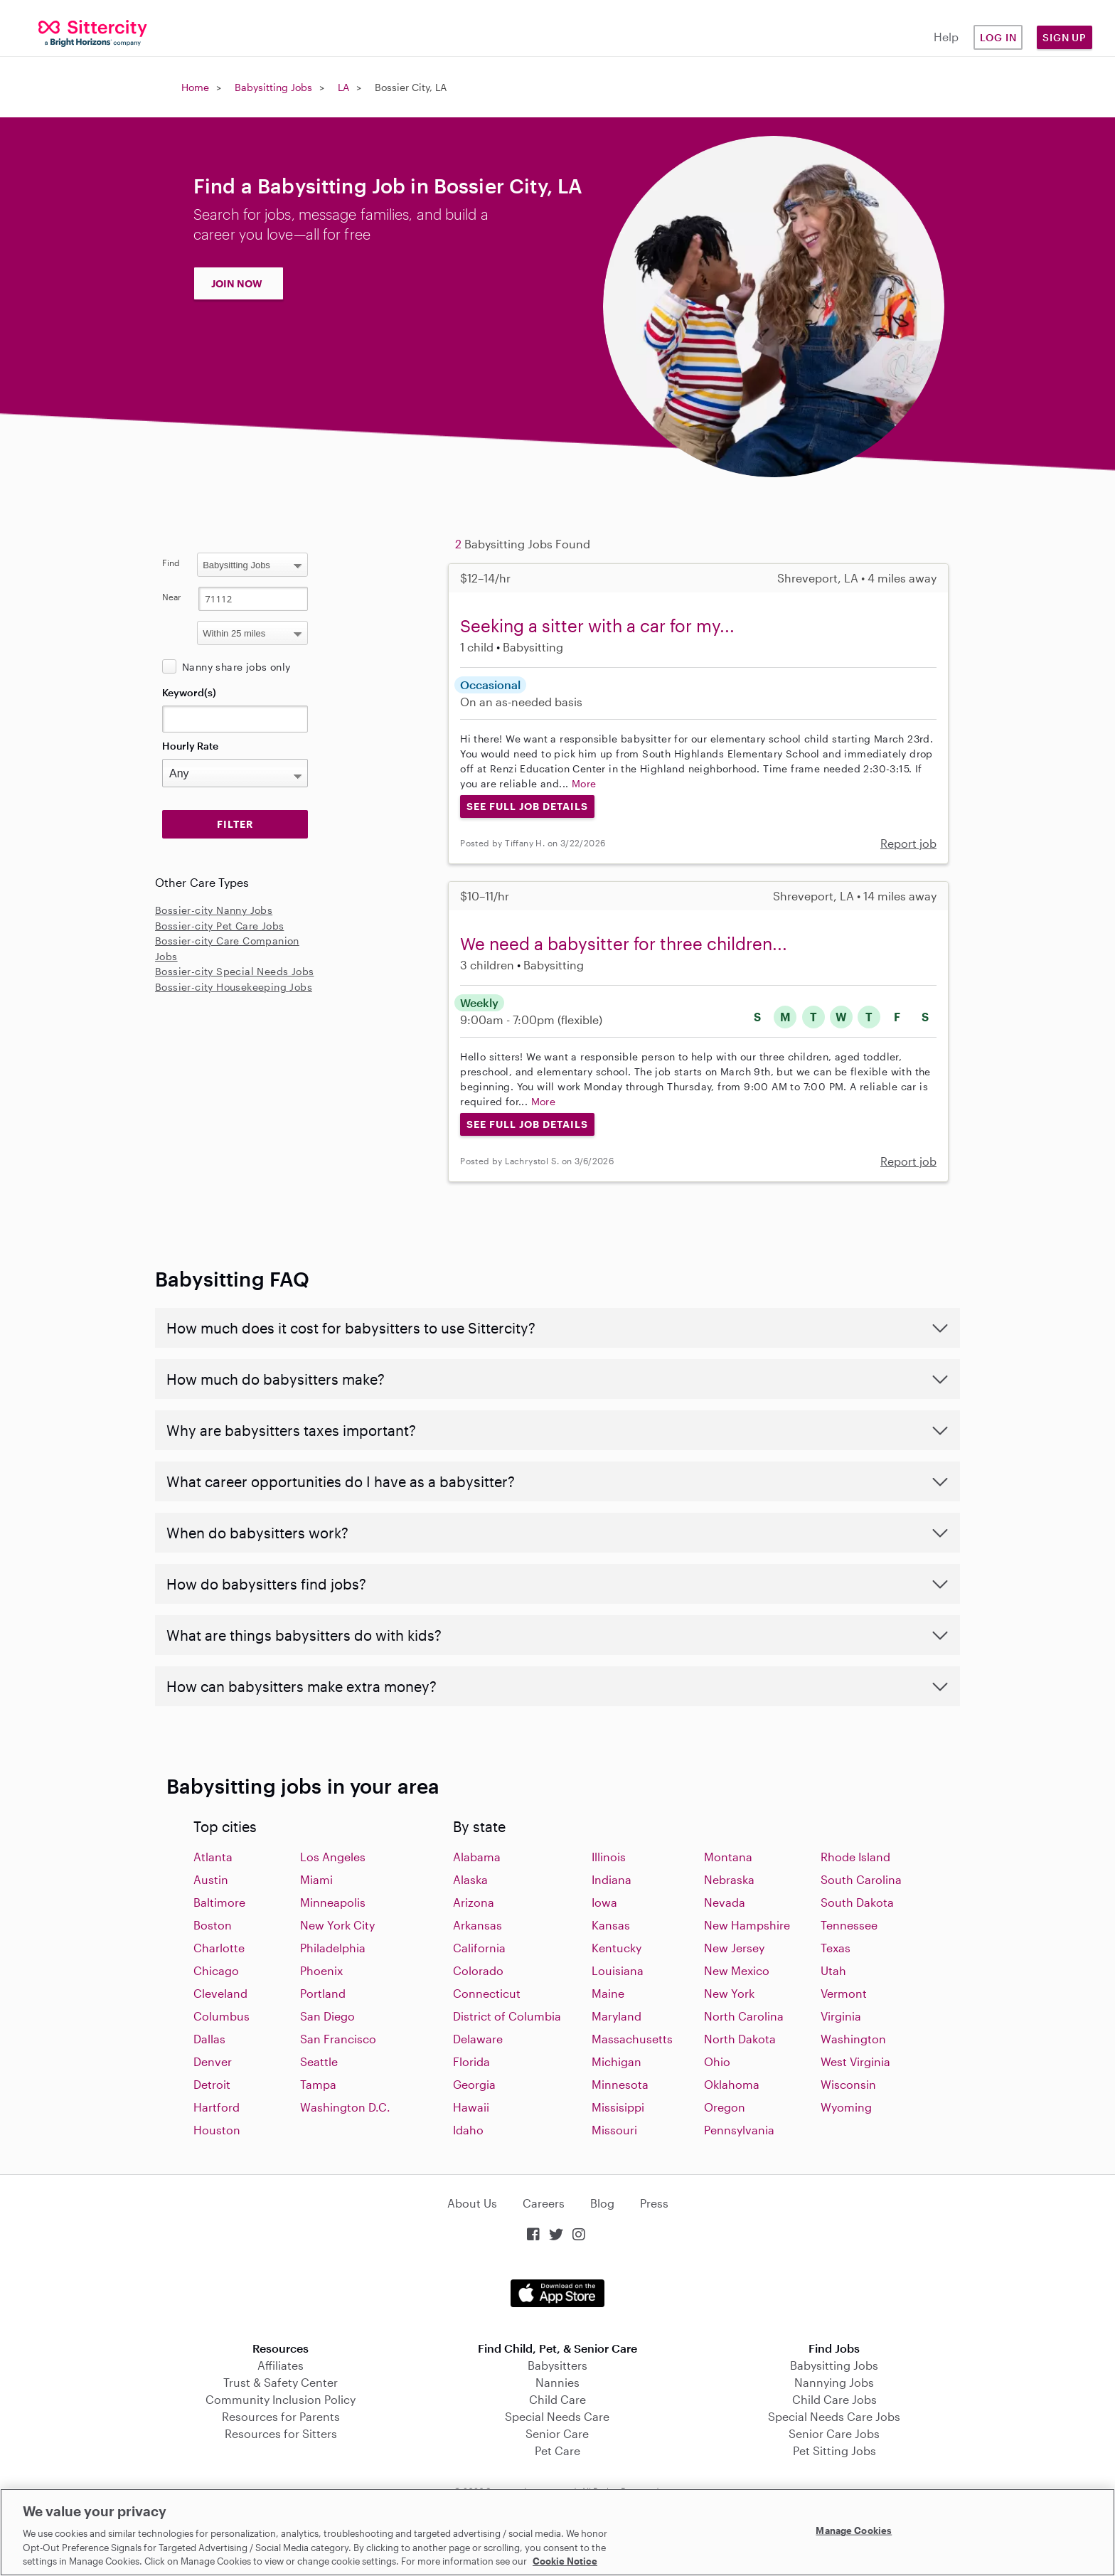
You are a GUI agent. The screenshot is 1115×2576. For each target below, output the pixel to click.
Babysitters (557, 2365)
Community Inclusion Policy (281, 2399)
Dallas (209, 2038)
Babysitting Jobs (273, 87)
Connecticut (487, 1993)
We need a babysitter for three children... (623, 943)
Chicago (216, 1970)
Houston (216, 2129)
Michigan (616, 2061)
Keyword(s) (189, 692)
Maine (608, 1993)
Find (171, 563)
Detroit (211, 2084)
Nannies (557, 2382)
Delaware (478, 2038)
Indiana (611, 1879)
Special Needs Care (557, 2416)
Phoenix (321, 1970)
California (479, 1947)
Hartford (216, 2107)
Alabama (477, 1856)
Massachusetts (632, 2038)
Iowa (604, 1902)
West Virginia (855, 2061)
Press (654, 2203)
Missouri (614, 2129)
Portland (323, 1993)
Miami (316, 1879)
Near (171, 597)
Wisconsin (848, 2084)
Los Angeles (333, 1856)
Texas (835, 1947)
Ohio (717, 2061)
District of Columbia (507, 2016)
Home (195, 87)
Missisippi (618, 2107)
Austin (210, 1879)
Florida (471, 2061)
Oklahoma (731, 2084)
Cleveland (220, 1993)
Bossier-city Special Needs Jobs (234, 971)
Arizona (473, 1902)
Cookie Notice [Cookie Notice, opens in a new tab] (565, 2561)
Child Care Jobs (834, 2399)
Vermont (844, 1993)
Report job (908, 843)
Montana (728, 1856)
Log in (998, 37)
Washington (853, 2038)
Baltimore (219, 1902)
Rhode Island (855, 1856)
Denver (212, 2061)
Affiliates (280, 2365)
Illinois (609, 1856)
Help (946, 36)
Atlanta (213, 1856)
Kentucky (616, 1947)
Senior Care (557, 2433)
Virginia (841, 2016)
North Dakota (740, 2038)
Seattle (319, 2061)
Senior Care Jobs (834, 2433)
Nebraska (729, 1879)
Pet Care (557, 2450)
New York (729, 1993)
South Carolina (861, 1879)
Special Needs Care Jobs (834, 2416)
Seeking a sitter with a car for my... (597, 625)
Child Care (557, 2399)
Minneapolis (333, 1902)
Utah (833, 1970)
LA (343, 87)
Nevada (724, 1902)
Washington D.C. (345, 2107)
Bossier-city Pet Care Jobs (219, 926)
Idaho (468, 2129)
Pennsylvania (739, 2129)
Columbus (221, 2016)
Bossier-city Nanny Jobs (213, 910)
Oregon (724, 2107)
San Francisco (338, 2038)
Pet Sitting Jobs (834, 2450)
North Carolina (744, 2016)
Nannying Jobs (834, 2382)
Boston (212, 1925)
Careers (544, 2203)
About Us (472, 2203)
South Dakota (857, 1902)
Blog (602, 2203)
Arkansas (477, 1925)
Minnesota (620, 2084)
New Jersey (734, 1947)
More (584, 783)
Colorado (478, 1970)
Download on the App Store (557, 2293)
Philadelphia (333, 1947)
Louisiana (618, 1970)
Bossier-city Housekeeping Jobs (233, 987)
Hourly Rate (190, 746)
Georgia (474, 2084)
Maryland (616, 2016)
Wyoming (846, 2107)
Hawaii (471, 2107)
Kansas (611, 1925)
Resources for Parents (281, 2416)
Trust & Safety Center (280, 2382)
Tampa (318, 2084)
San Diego (327, 2016)
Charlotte (219, 1947)
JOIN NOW (236, 283)
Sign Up (1064, 37)
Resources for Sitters (281, 2433)
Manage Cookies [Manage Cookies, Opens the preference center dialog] (854, 2530)
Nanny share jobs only (236, 667)
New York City (337, 1925)
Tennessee (849, 1925)
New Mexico (736, 1970)
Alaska (470, 1879)
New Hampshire (747, 1925)
